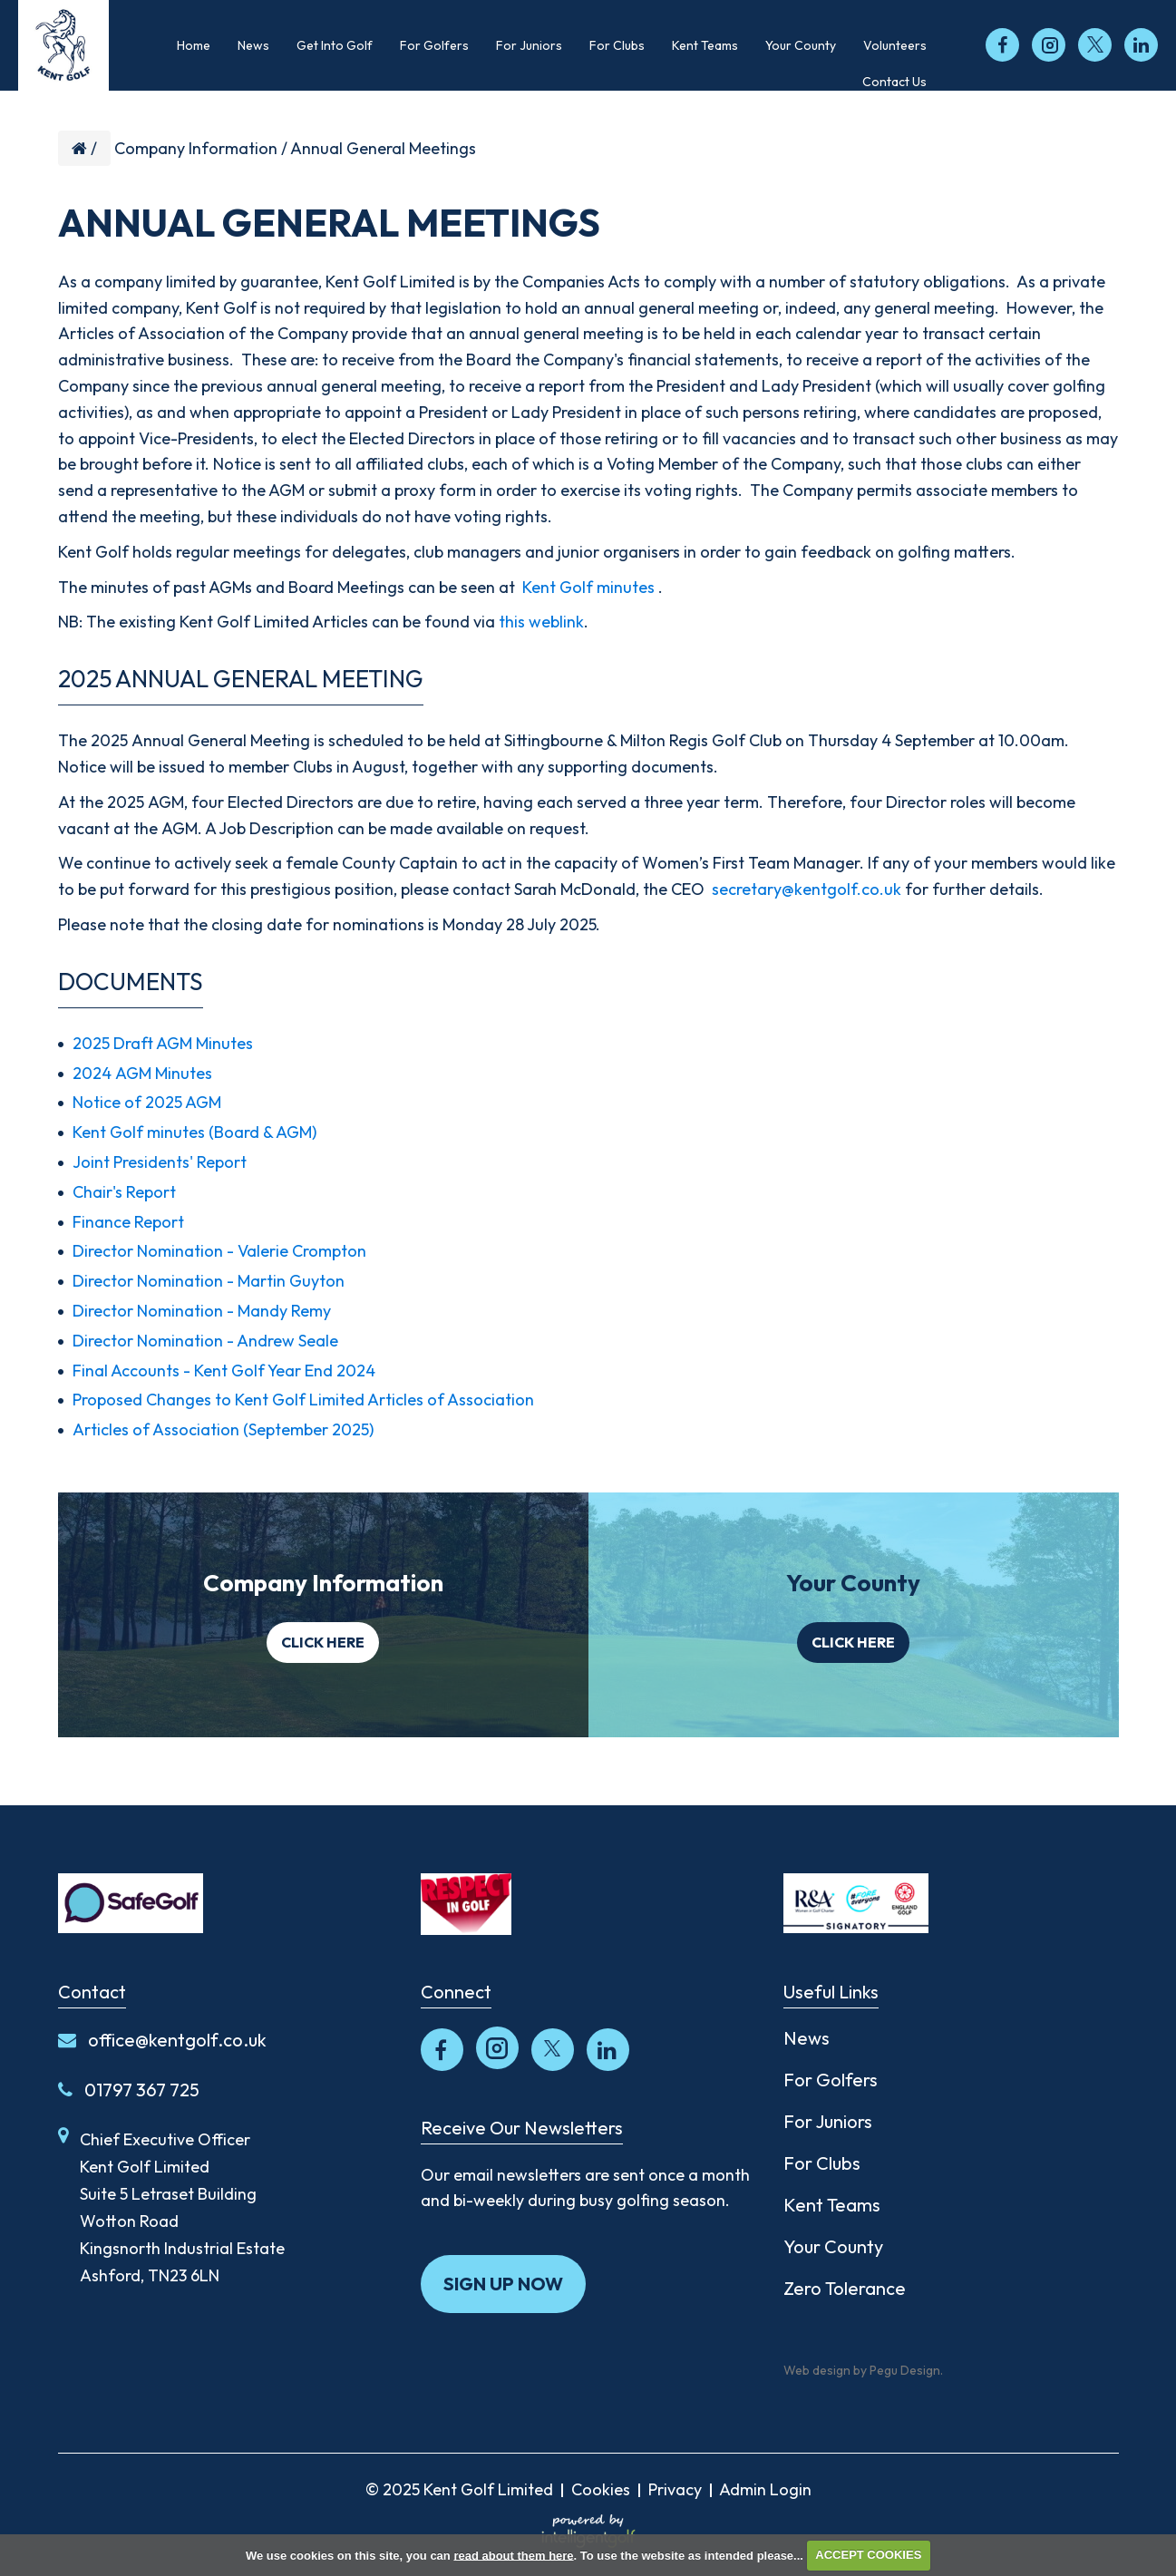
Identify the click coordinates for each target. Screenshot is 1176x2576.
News (806, 2038)
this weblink (541, 621)
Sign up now (503, 2283)
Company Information (195, 148)
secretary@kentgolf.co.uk (806, 889)
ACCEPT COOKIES (868, 2554)
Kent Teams (831, 2204)
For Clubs (821, 2163)
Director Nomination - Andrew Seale (205, 1340)
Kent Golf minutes (588, 587)
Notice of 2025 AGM (147, 1102)
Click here (322, 1642)
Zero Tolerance (844, 2288)
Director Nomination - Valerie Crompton (219, 1250)
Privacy (675, 2489)
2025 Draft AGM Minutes (163, 1043)
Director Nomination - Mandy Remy (202, 1310)
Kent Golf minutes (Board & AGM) (194, 1132)
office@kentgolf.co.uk (162, 2039)
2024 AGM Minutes (142, 1073)
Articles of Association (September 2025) (223, 1429)
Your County (833, 2246)
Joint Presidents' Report (160, 1162)
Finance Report (128, 1221)
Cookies (600, 2489)
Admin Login (765, 2489)
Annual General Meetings (383, 148)
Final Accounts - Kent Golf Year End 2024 (224, 1370)
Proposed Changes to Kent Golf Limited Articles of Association (303, 1399)
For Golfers (830, 2079)
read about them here (513, 2554)
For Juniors (827, 2121)
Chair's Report (124, 1191)
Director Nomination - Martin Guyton (209, 1280)
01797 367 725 (128, 2089)
